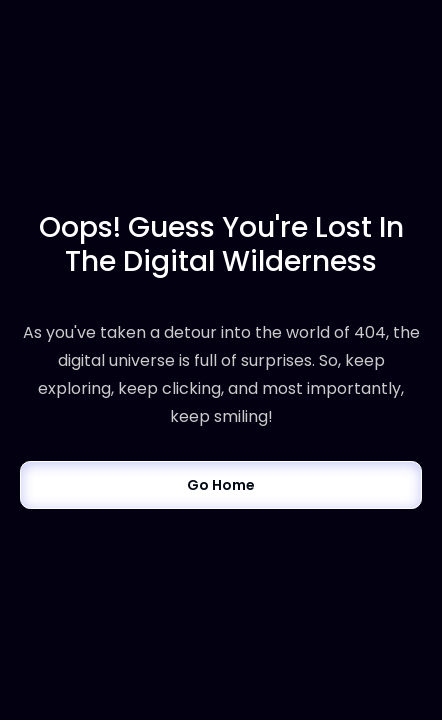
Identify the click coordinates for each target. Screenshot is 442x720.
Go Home (220, 485)
